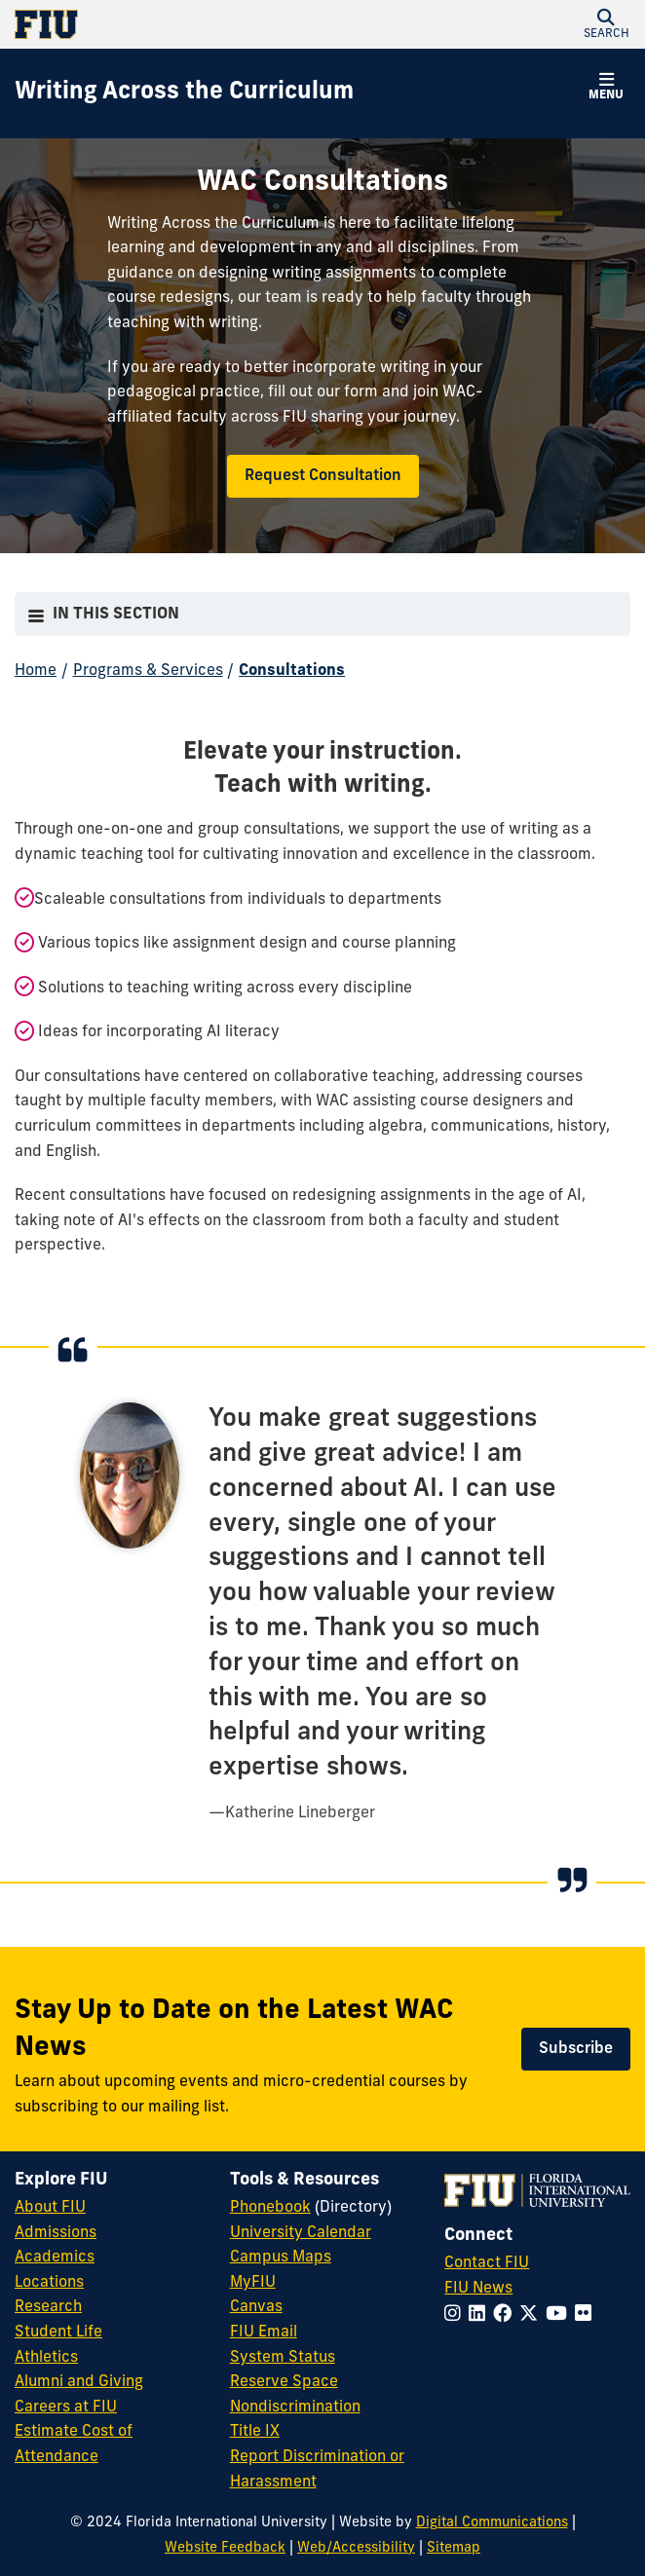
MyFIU (253, 2283)
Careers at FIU (66, 2407)
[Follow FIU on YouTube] (560, 2315)
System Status (282, 2358)
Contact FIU (486, 2263)
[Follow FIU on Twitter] (532, 2315)
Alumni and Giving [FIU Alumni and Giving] (79, 2382)
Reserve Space (284, 2382)
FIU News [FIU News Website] (478, 2288)
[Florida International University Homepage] (168, 24)
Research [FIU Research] (48, 2307)
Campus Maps (280, 2257)
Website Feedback (225, 2548)
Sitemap (453, 2548)
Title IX (255, 2432)
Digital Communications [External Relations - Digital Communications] (492, 2523)
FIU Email (263, 2332)
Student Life (58, 2332)
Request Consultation (323, 476)
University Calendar (300, 2233)
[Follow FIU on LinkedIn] (481, 2315)
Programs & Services (148, 671)
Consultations (292, 671)
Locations (49, 2283)
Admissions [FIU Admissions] (55, 2233)
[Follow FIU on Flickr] (587, 2315)
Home (36, 671)
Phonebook (270, 2208)
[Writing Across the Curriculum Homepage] (184, 93)
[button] (606, 24)
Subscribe (576, 2049)
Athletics (46, 2358)
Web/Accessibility (356, 2548)
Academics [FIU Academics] (55, 2257)
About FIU (50, 2208)
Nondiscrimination (295, 2407)
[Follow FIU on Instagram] (456, 2315)
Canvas (256, 2307)
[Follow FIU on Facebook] (506, 2315)
